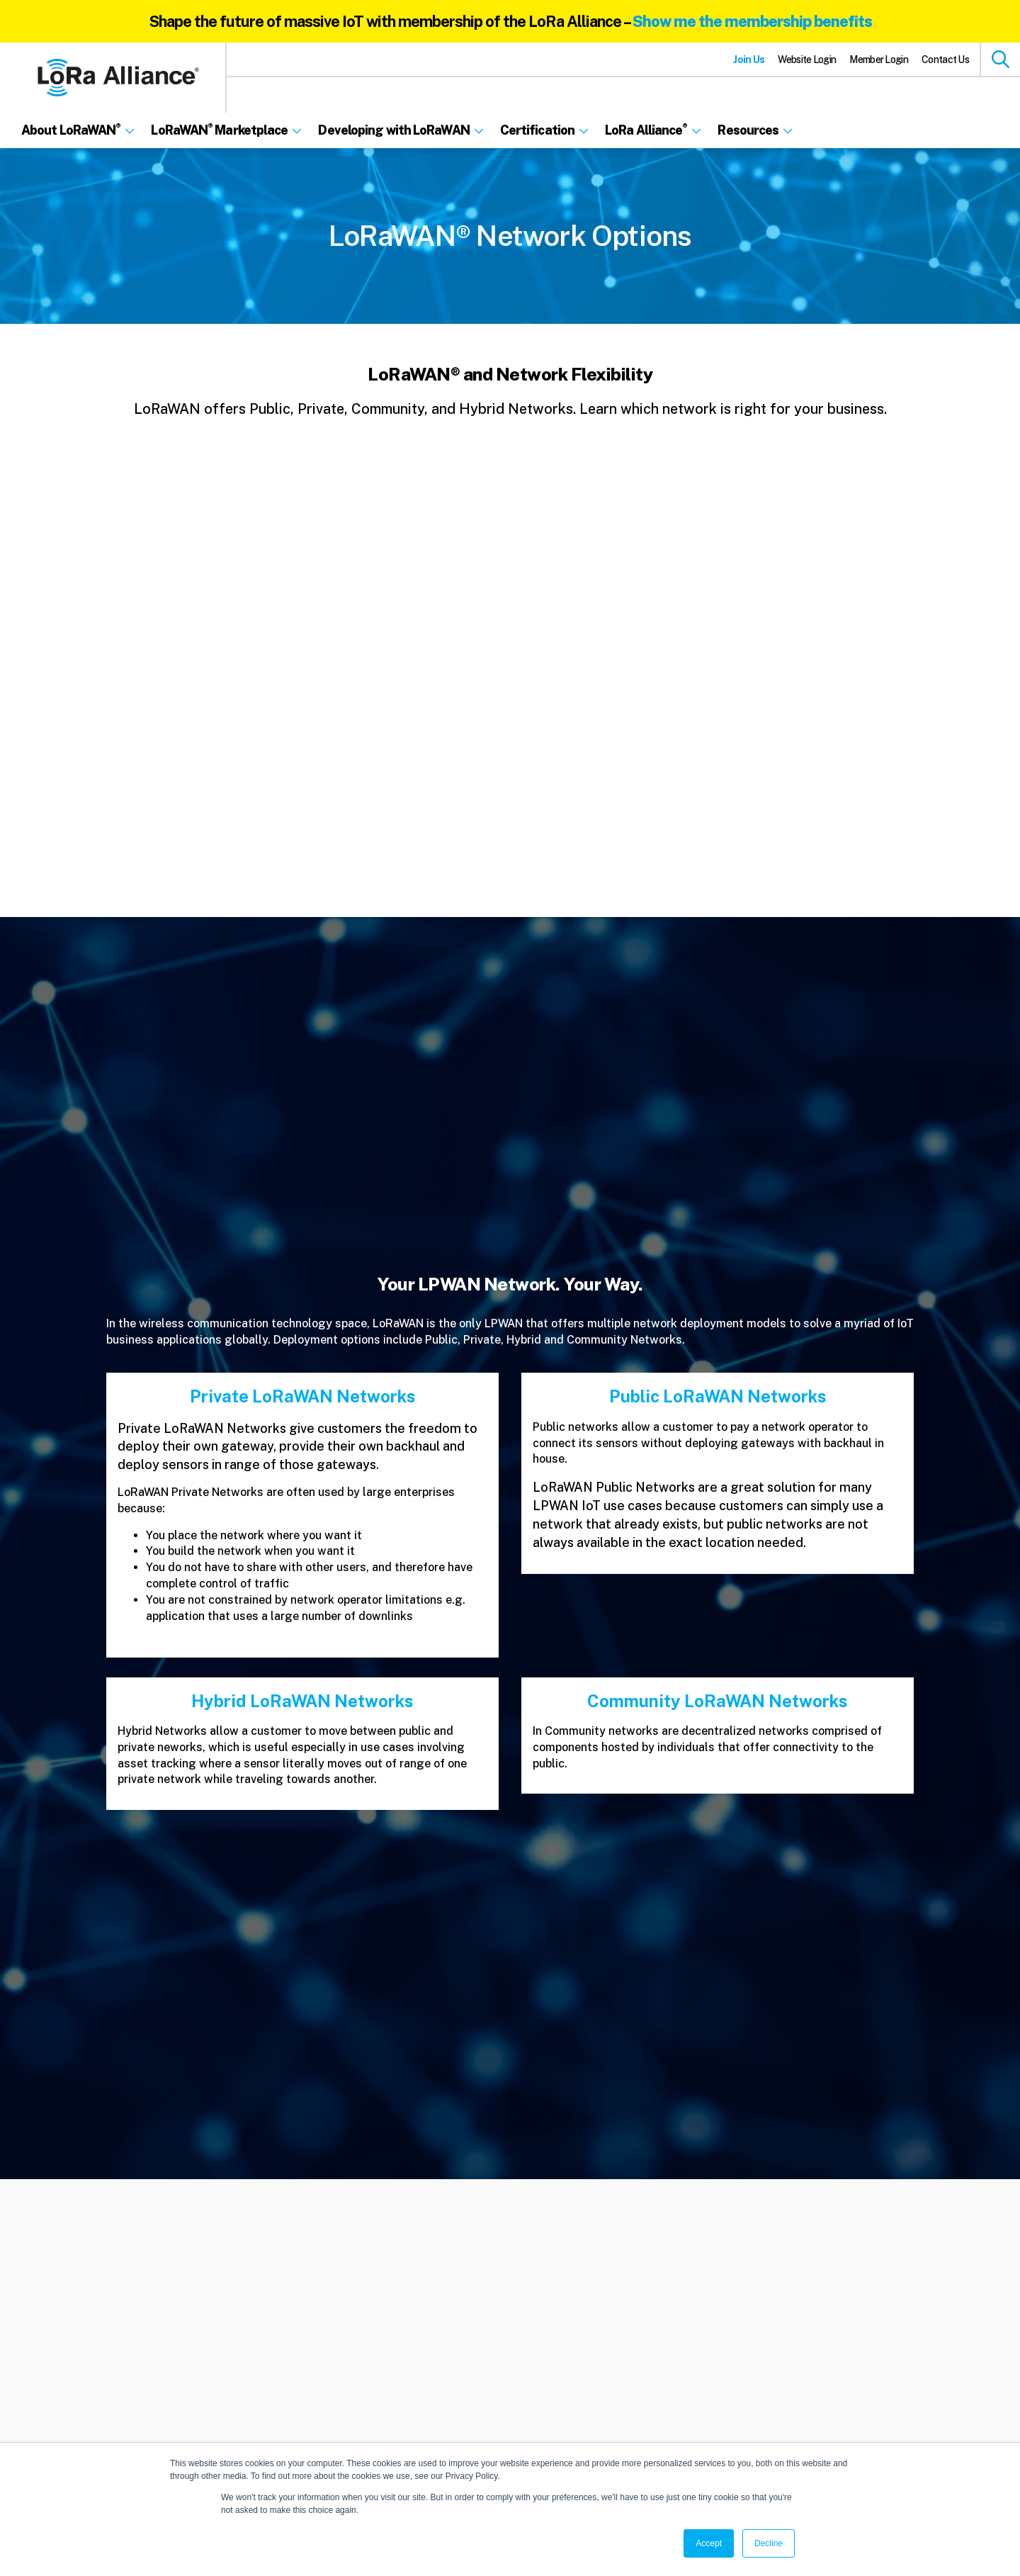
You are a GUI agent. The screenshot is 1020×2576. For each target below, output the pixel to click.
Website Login (807, 59)
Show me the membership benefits (752, 21)
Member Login (878, 59)
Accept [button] (709, 2543)
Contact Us (945, 59)
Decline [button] (768, 2543)
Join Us (748, 59)
